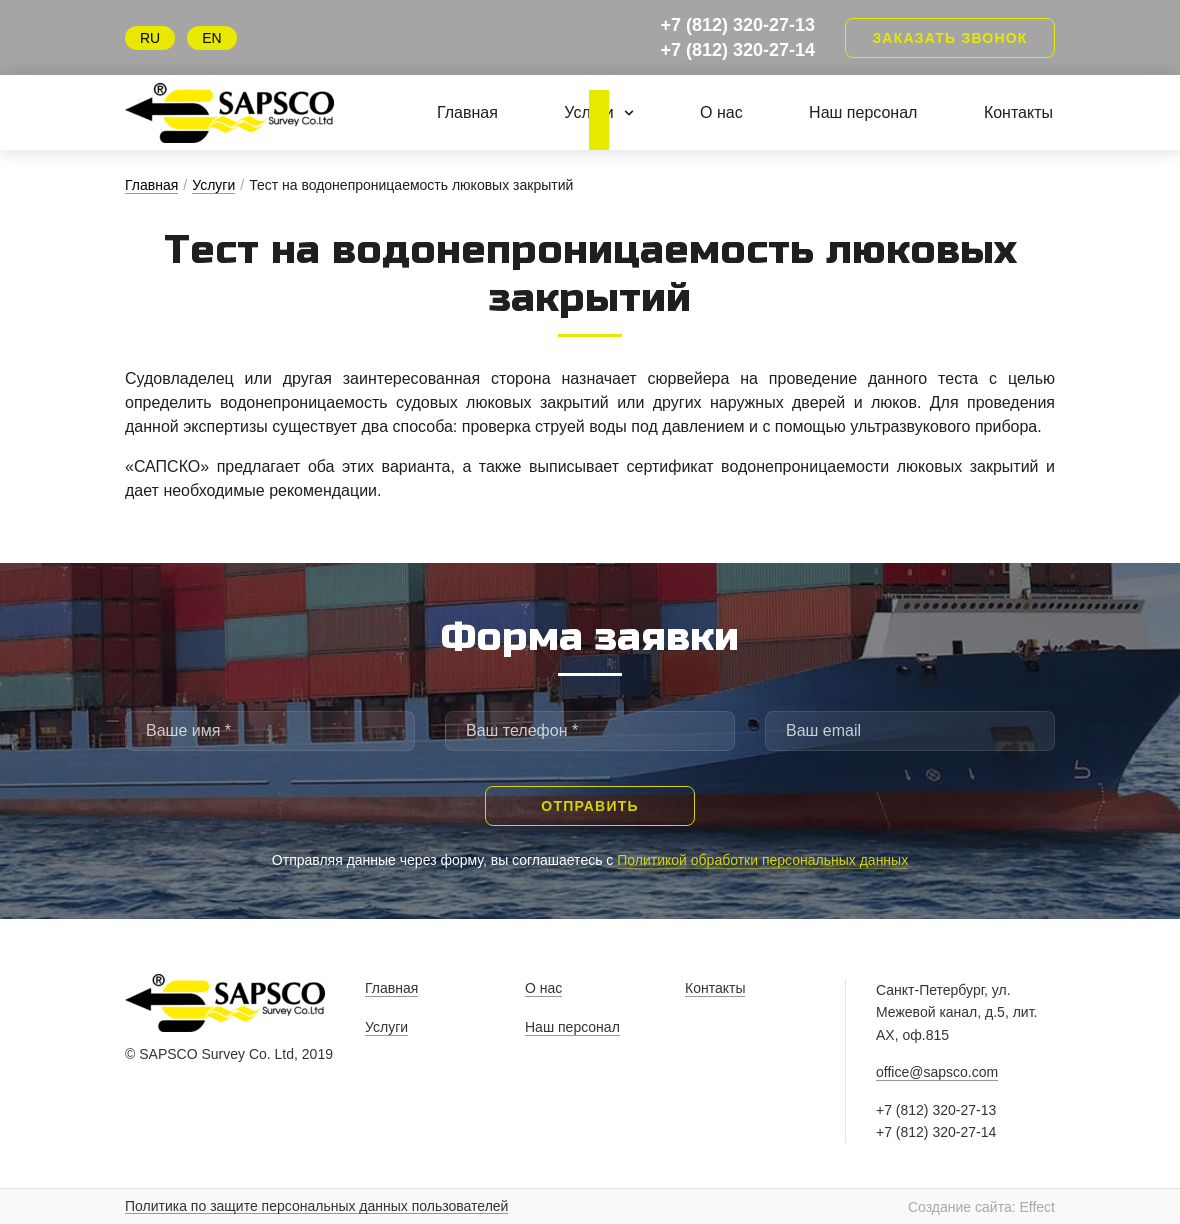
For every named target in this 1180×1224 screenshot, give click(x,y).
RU (150, 38)
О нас (721, 112)
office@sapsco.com (937, 1072)
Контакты (1018, 112)
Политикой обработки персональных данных (762, 860)
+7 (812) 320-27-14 (737, 50)
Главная (467, 112)
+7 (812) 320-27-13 (737, 25)
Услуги (598, 112)
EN (211, 38)
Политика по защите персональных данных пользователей (316, 1206)
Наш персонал (863, 112)
